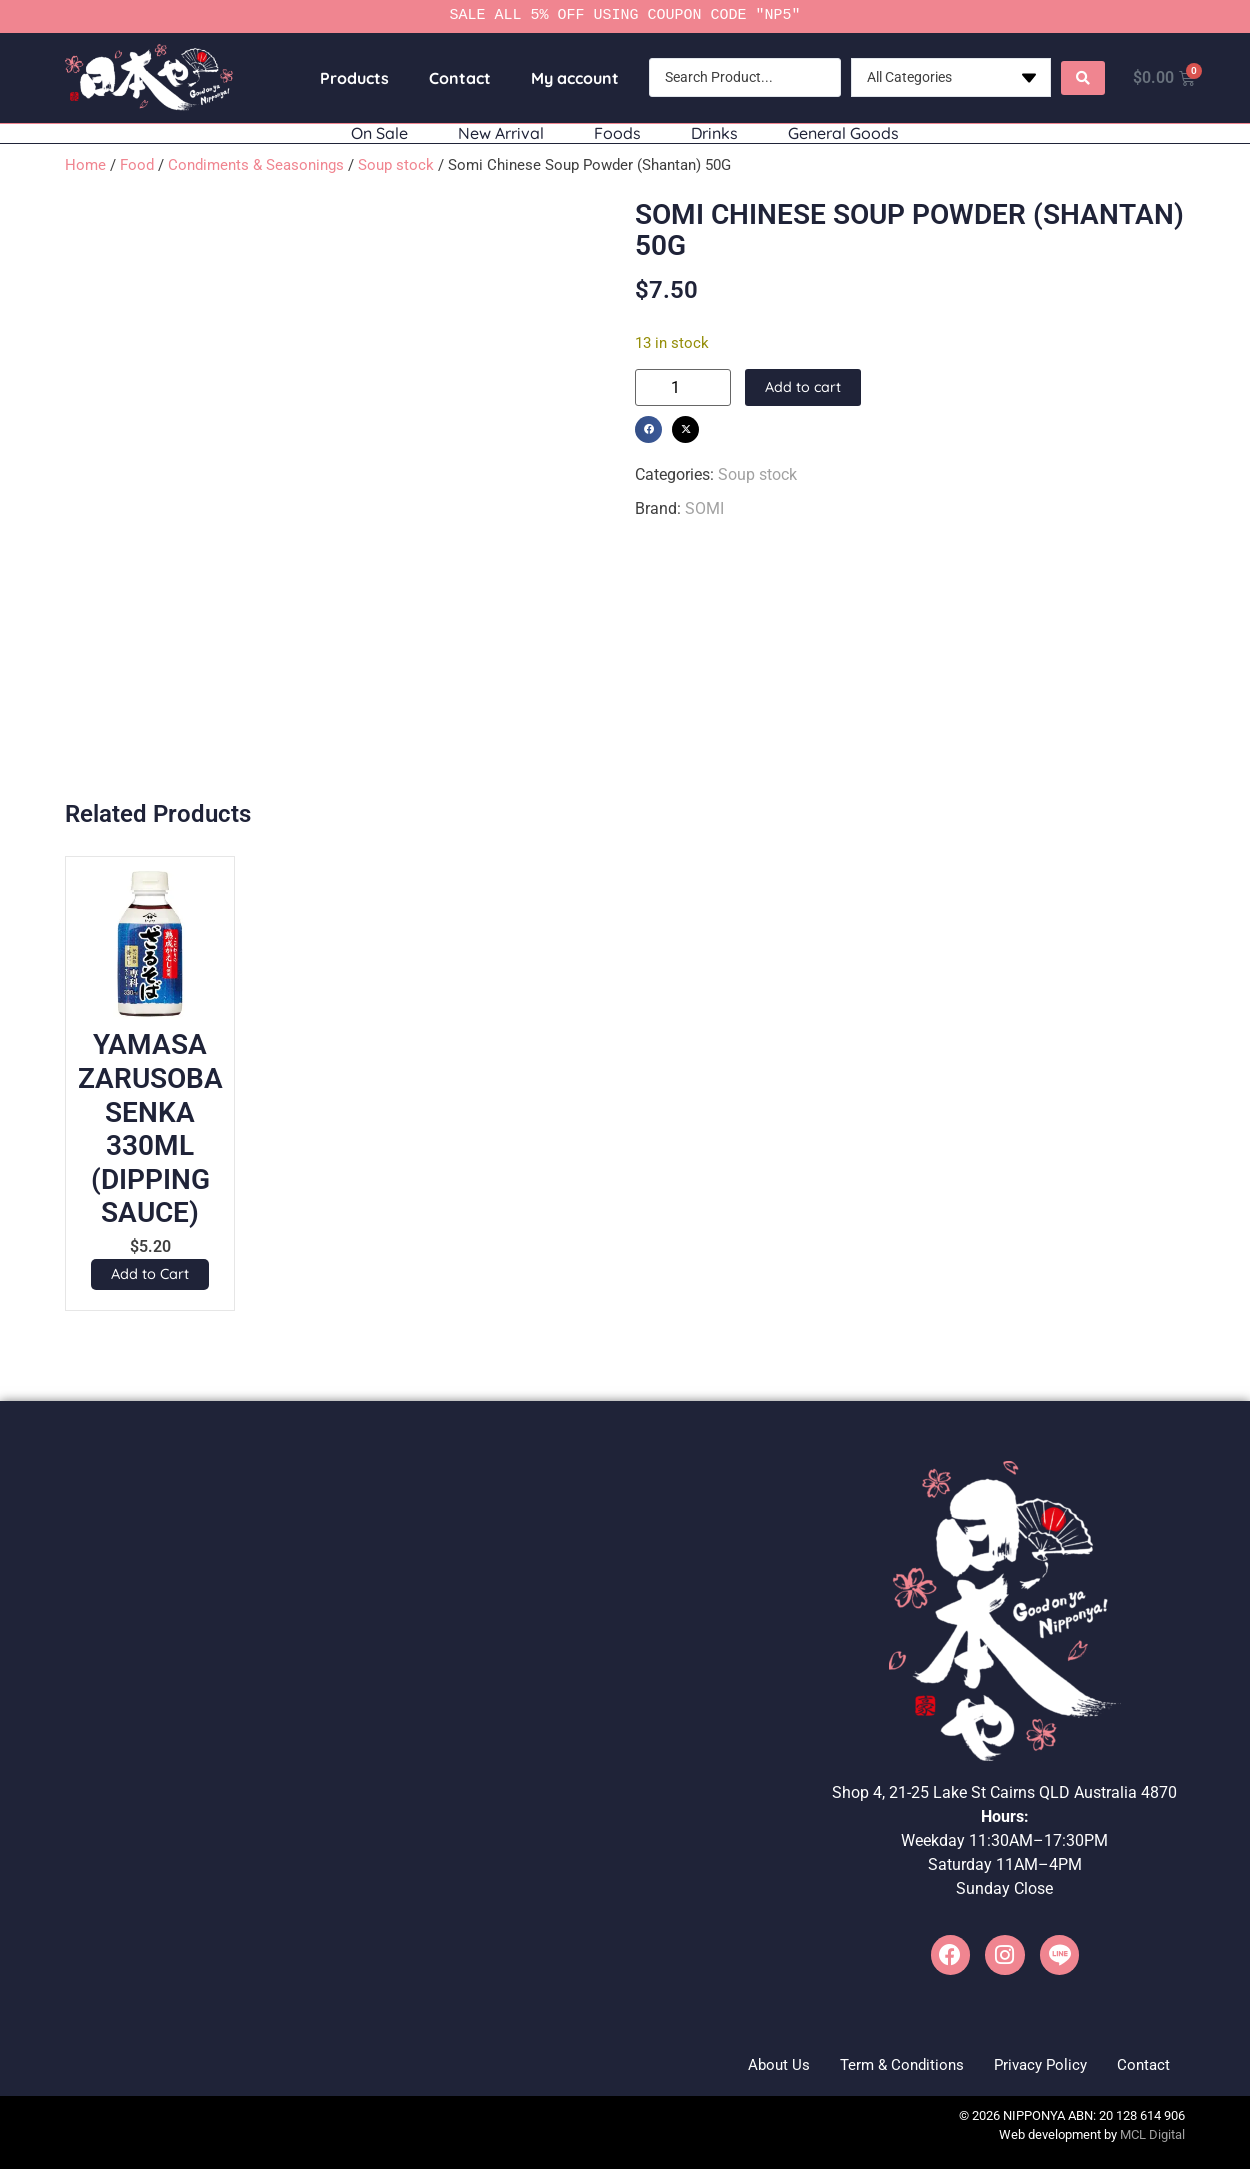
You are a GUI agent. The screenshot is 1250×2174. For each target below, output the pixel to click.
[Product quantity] (683, 387)
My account (568, 78)
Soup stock (396, 165)
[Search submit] (1076, 78)
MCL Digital (1152, 2140)
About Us (729, 2067)
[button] (648, 429)
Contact (453, 78)
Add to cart (804, 387)
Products (347, 78)
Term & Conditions (866, 2067)
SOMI (704, 508)
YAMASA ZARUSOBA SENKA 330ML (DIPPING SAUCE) (150, 1128)
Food (137, 165)
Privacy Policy (1020, 2067)
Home (85, 165)
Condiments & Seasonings (256, 165)
